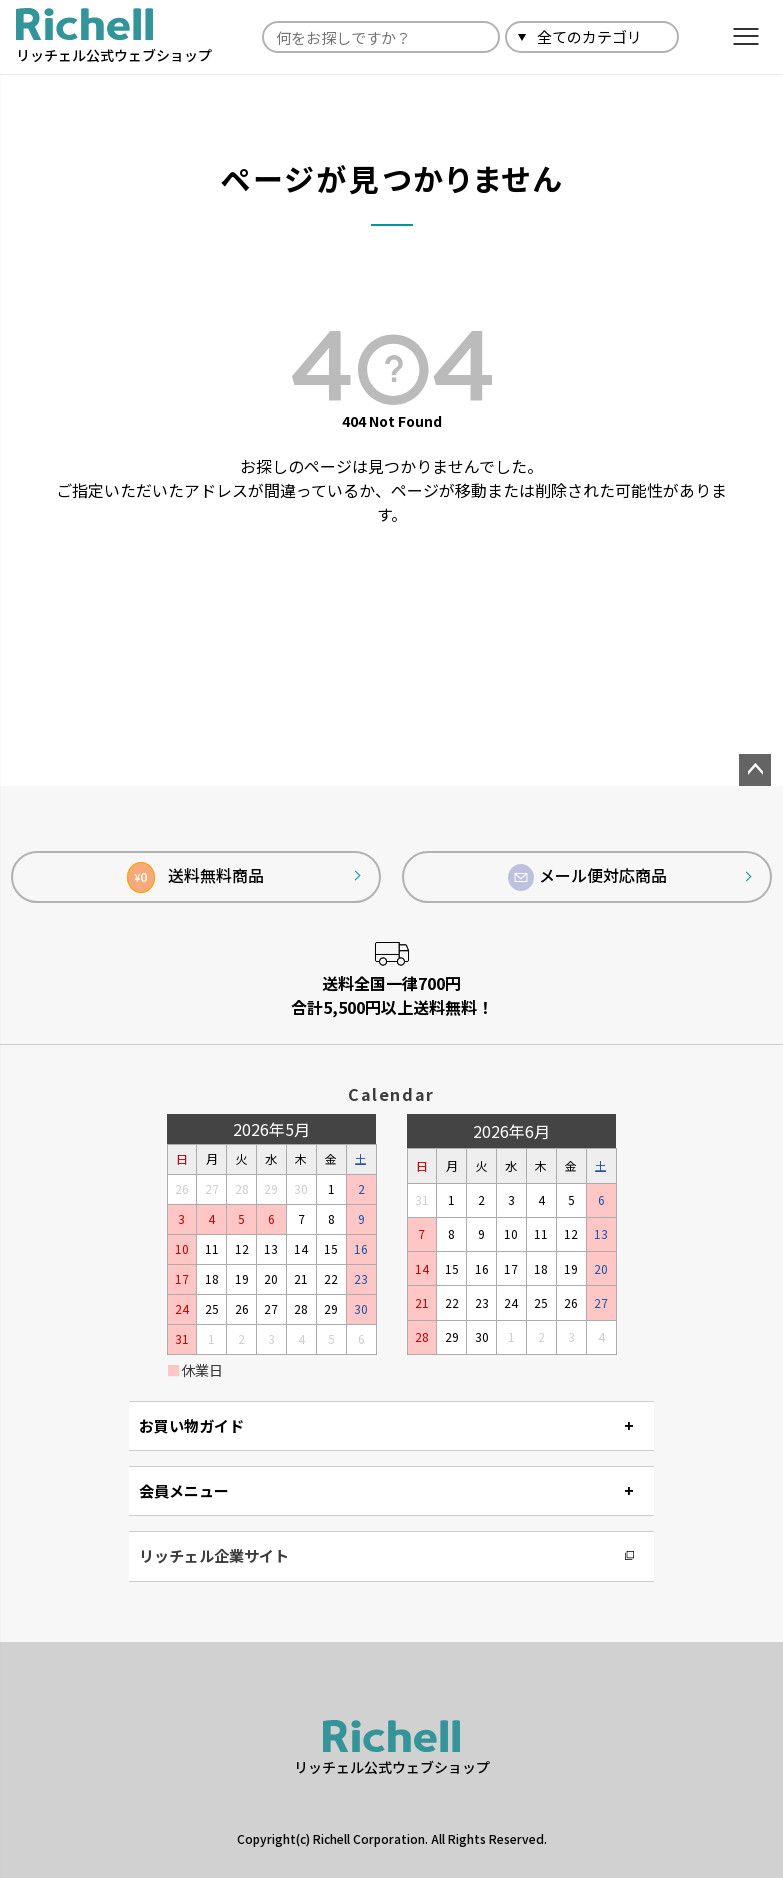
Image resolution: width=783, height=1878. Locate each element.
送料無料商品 (195, 877)
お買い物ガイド (191, 1425)
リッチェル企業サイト (214, 1555)
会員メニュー (184, 1490)
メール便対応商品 (588, 877)
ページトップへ (755, 770)
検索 (702, 36)
